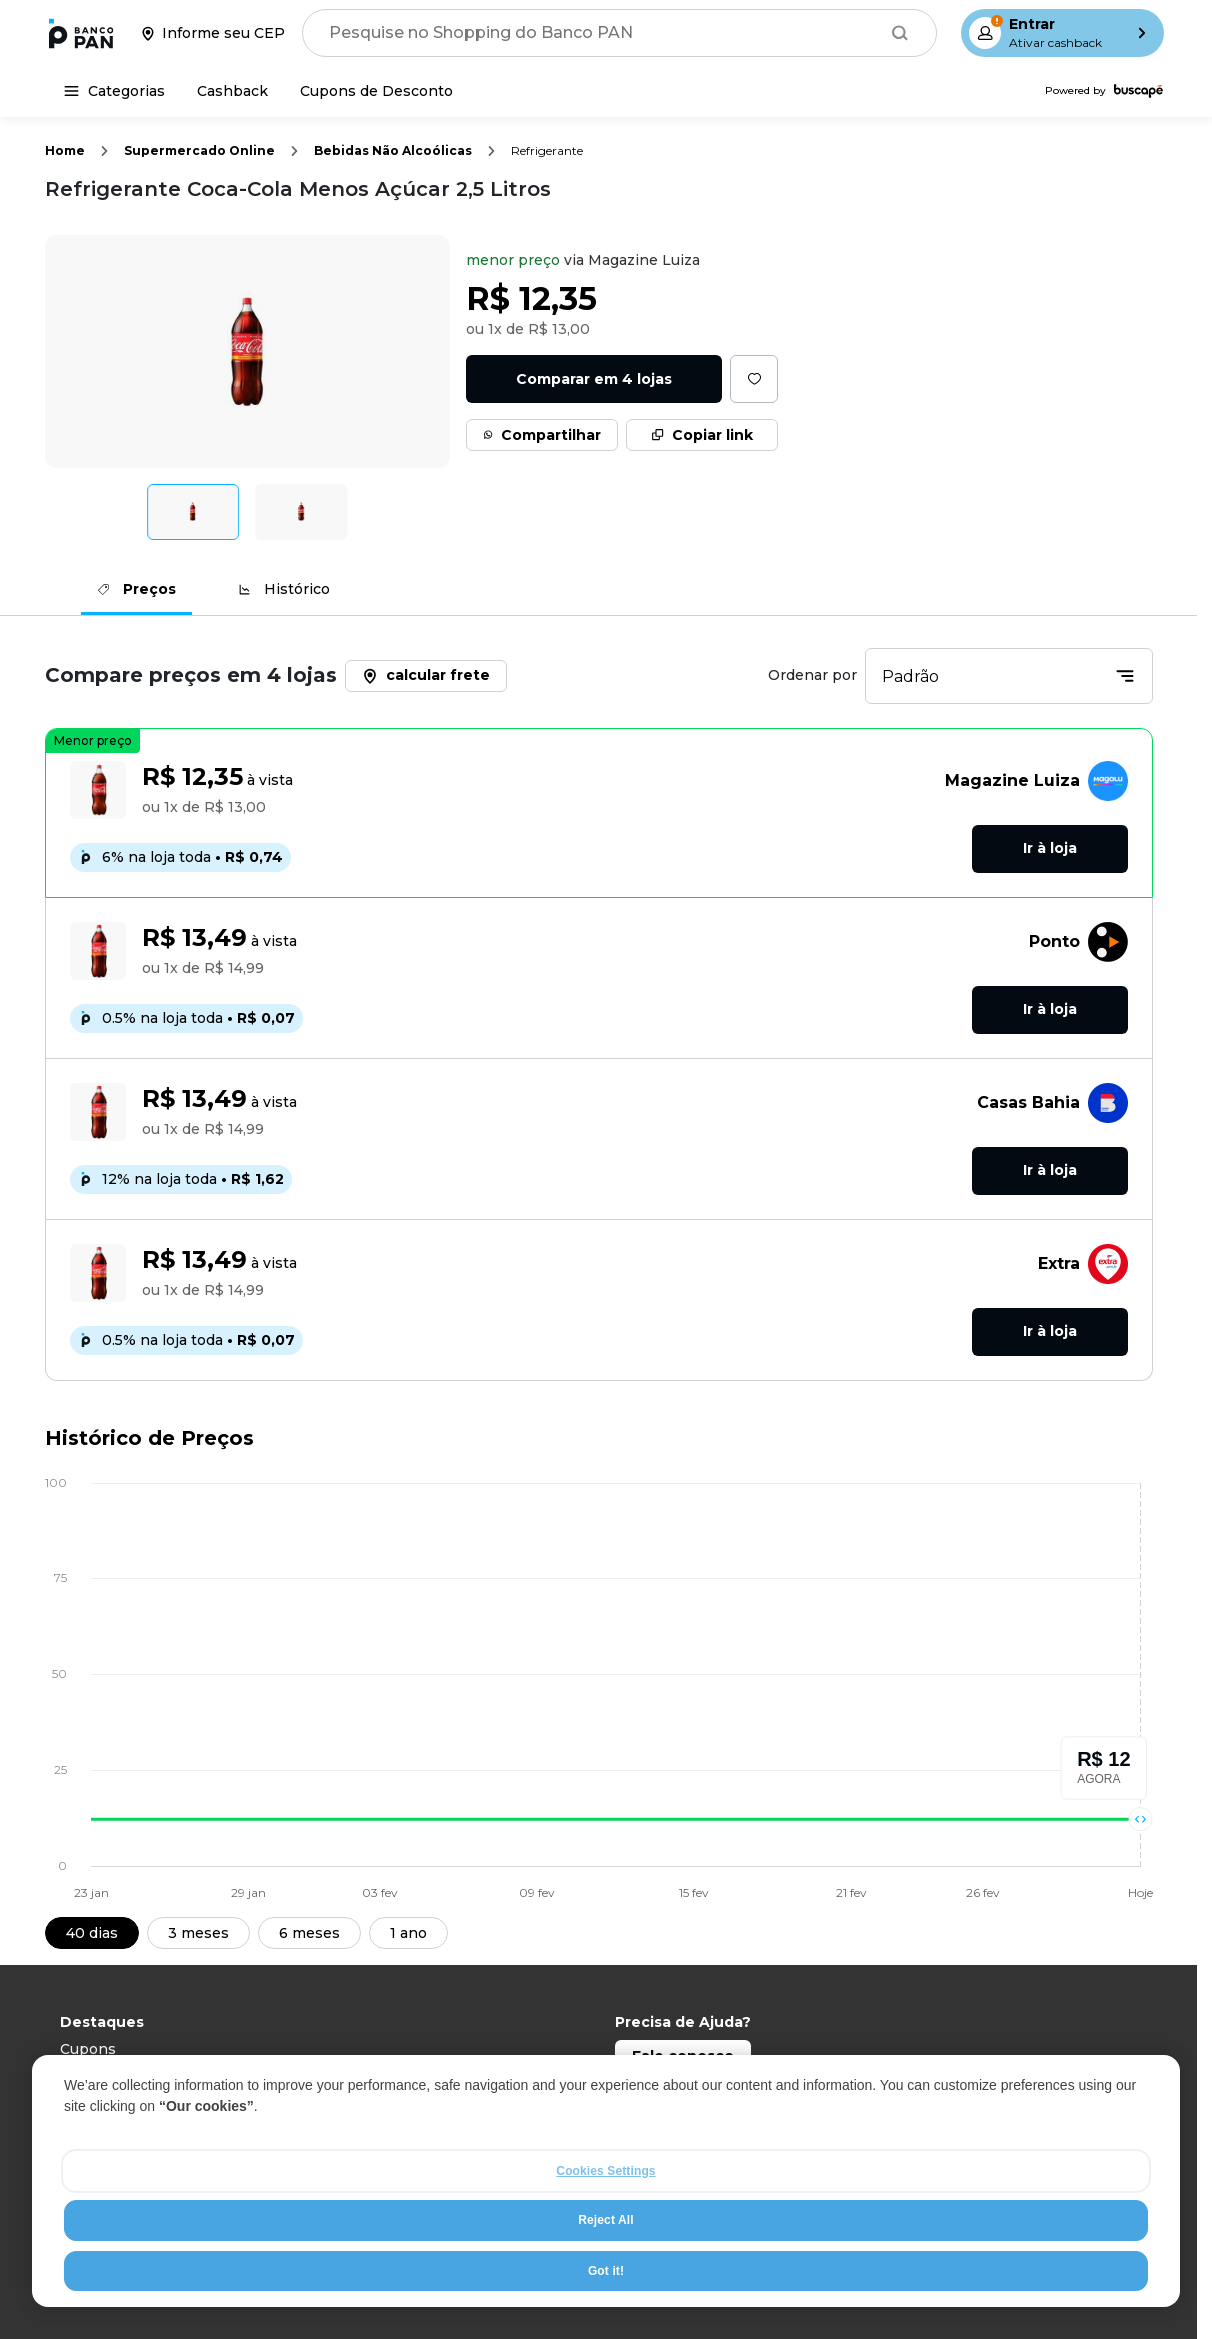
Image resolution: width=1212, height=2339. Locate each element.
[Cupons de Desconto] (376, 91)
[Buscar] (900, 33)
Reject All (605, 2220)
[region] (606, 2181)
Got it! (606, 2271)
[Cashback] (232, 91)
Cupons (88, 2049)
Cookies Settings (605, 2171)
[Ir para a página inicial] (81, 33)
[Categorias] (114, 91)
